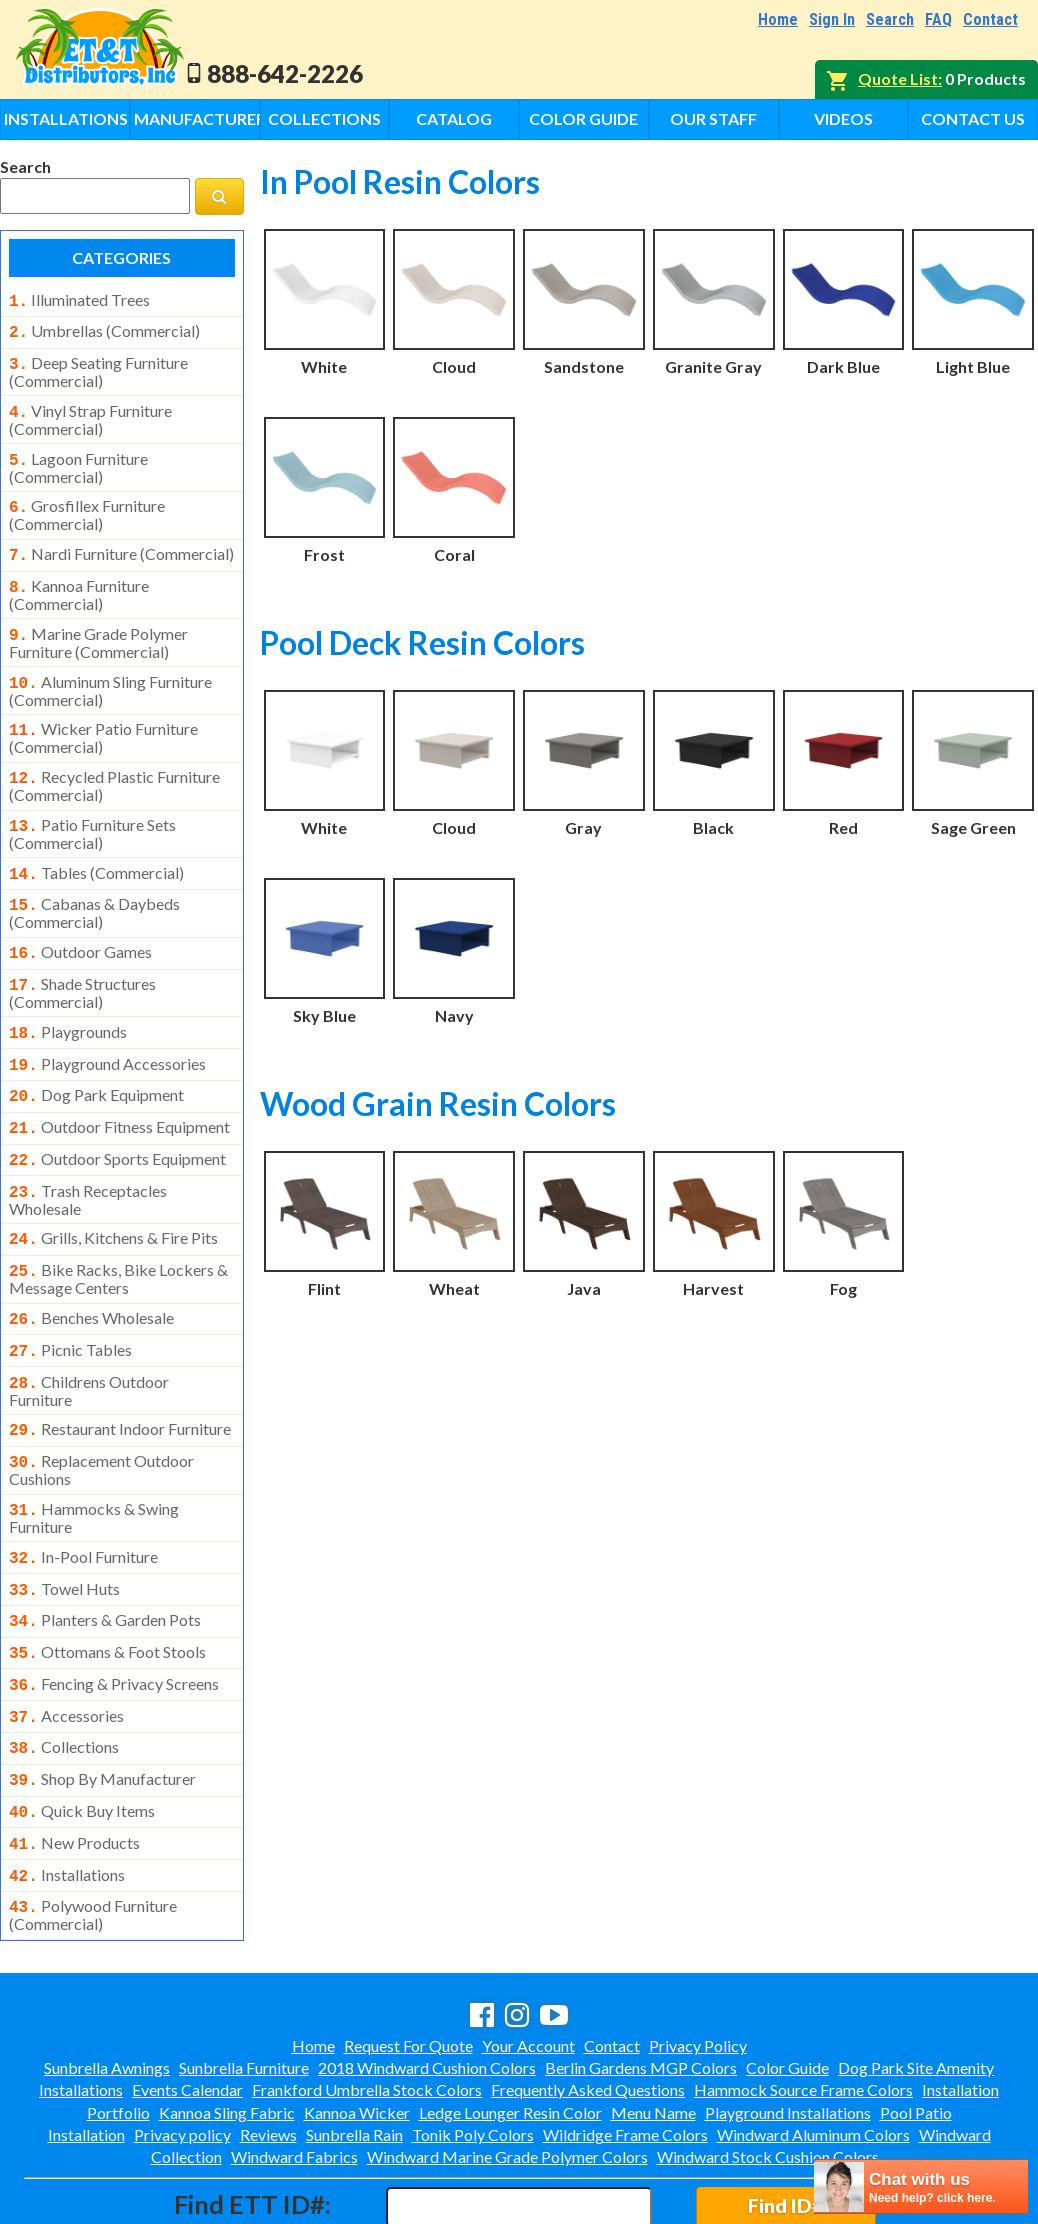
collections (64, 1673)
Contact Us (973, 118)
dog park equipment (96, 1057)
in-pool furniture (83, 1495)
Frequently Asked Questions (588, 2003)
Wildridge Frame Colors (625, 2048)
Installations (66, 118)
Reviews (268, 2048)
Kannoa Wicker (357, 2026)
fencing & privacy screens (114, 1614)
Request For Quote (408, 1959)
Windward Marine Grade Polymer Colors (507, 2070)
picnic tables (70, 1298)
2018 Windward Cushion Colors (427, 1981)
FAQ (938, 19)
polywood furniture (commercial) (93, 1829)
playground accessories (107, 1028)
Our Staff (713, 118)
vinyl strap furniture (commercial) (90, 412)
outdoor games (80, 922)
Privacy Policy (698, 1959)
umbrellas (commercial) (104, 329)
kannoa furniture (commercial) (79, 579)
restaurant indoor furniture (120, 1373)
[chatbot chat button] (921, 2186)
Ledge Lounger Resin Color (510, 2026)
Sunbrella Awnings (107, 1981)
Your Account (528, 1959)
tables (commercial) (96, 847)
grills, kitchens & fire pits (113, 1192)
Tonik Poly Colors (473, 2048)
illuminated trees (79, 300)
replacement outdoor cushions (101, 1410)
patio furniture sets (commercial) (92, 808)
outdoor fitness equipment (119, 1087)
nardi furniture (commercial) (121, 542)
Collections (324, 118)
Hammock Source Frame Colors (803, 2003)
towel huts (64, 1525)
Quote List (898, 78)
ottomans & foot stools (107, 1584)
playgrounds (68, 998)
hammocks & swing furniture (94, 1456)
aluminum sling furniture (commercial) (110, 671)
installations (67, 1793)
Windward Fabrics (294, 2070)
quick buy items (82, 1733)
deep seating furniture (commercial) (98, 366)
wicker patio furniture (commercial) (103, 716)
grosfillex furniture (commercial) (87, 503)
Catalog (454, 118)
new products (74, 1763)
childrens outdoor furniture (89, 1335)
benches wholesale (91, 1268)
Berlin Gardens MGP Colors (641, 1981)
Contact (990, 19)
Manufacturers (197, 118)
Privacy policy (182, 2048)
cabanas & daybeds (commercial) (94, 883)
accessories (66, 1644)
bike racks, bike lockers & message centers (118, 1229)
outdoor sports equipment (117, 1117)
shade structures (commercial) (82, 959)
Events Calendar (187, 2003)
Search (890, 19)
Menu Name (653, 2026)
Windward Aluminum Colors (813, 2048)
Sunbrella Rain (354, 2048)
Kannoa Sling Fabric (227, 2026)
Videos (843, 118)
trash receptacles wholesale (88, 1154)
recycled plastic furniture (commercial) (114, 762)
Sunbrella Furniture (244, 1981)
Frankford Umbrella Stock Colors (367, 2003)
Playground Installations (788, 2026)
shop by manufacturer (102, 1703)
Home (778, 19)
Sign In (832, 19)
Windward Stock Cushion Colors (768, 2070)
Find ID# (785, 2119)
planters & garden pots (105, 1554)
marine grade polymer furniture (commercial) (98, 625)
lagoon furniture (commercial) (78, 458)
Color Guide (583, 118)
